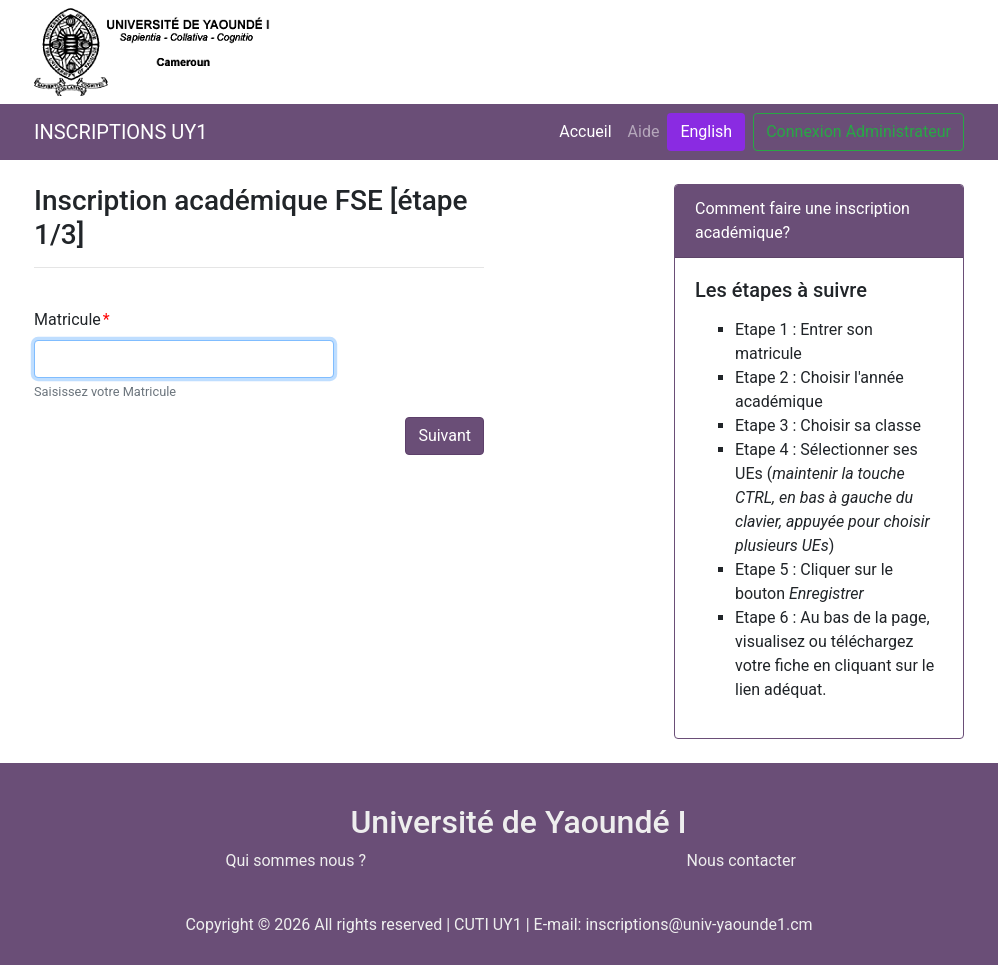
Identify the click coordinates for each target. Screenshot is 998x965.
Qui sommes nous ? (296, 860)
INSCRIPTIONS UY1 (120, 132)
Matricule (72, 319)
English (706, 131)
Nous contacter (741, 860)
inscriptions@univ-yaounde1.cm (698, 924)
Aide (644, 131)
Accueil (589, 130)
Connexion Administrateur (858, 131)
